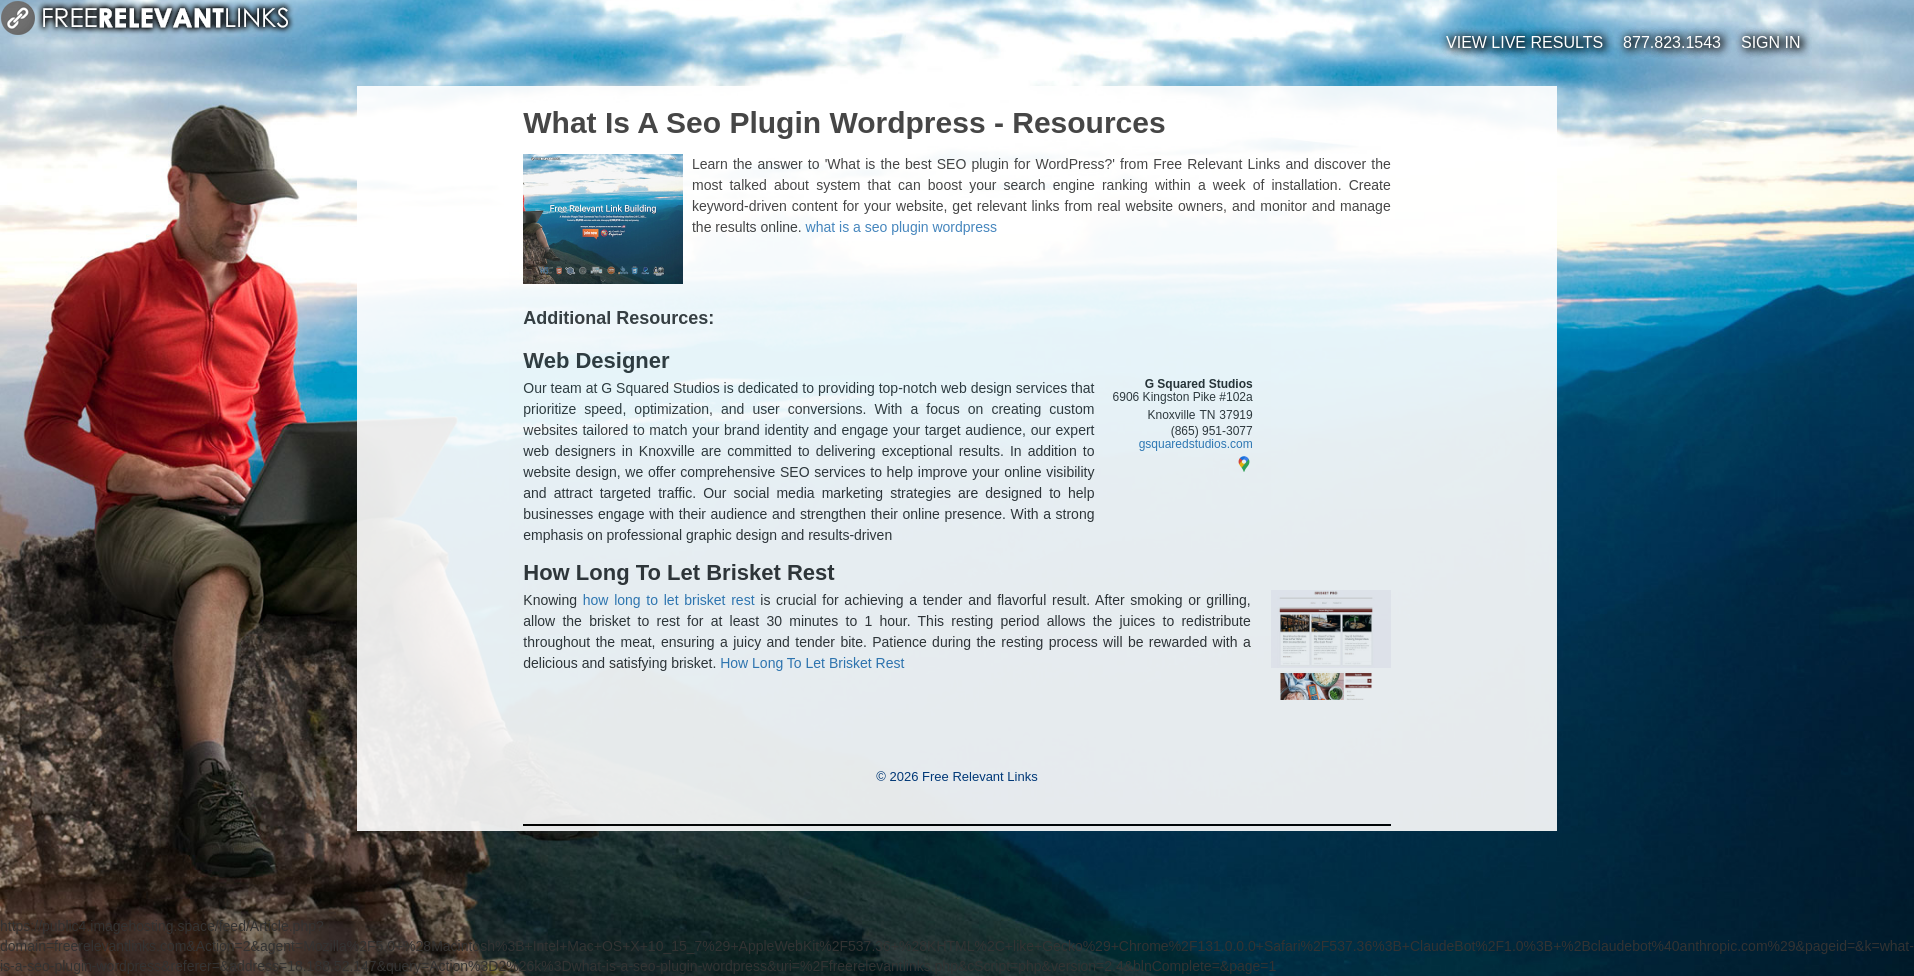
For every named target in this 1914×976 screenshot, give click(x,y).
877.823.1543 (1672, 42)
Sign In (1771, 42)
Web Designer (596, 361)
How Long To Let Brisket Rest (678, 573)
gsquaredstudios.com (1196, 444)
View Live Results (1524, 42)
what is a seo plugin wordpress (901, 227)
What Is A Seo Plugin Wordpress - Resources (844, 122)
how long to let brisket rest (669, 600)
